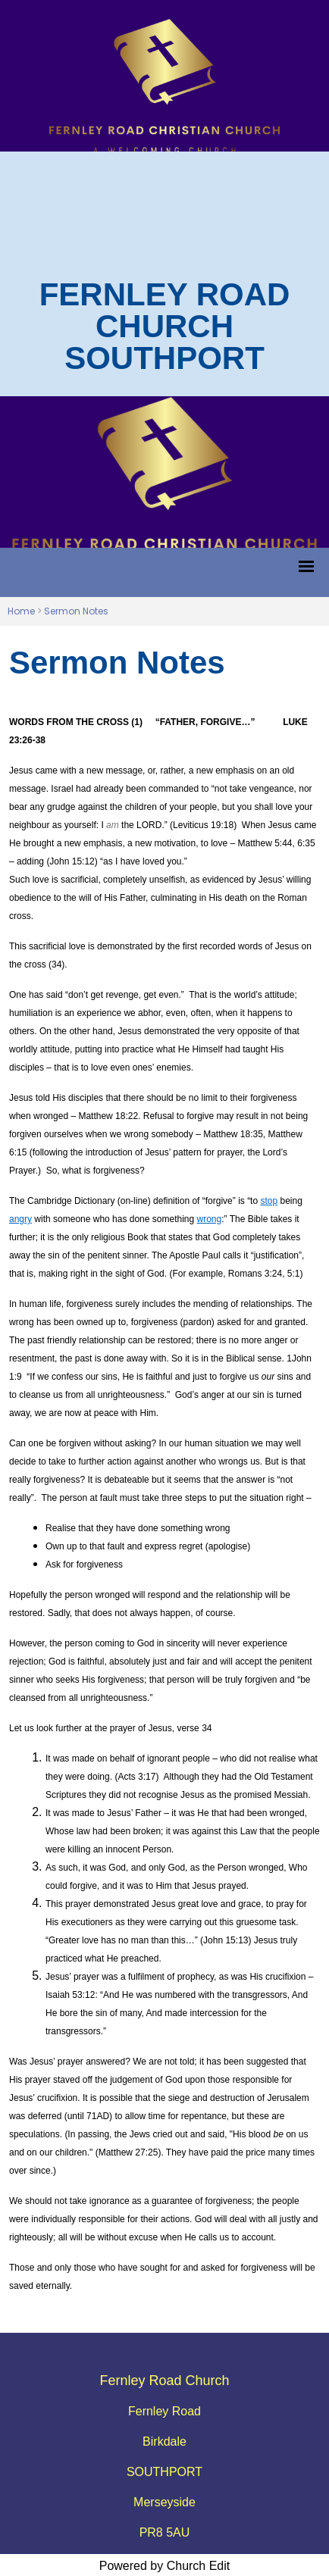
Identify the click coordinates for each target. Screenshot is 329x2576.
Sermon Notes (76, 611)
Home (21, 611)
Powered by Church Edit (164, 2565)
